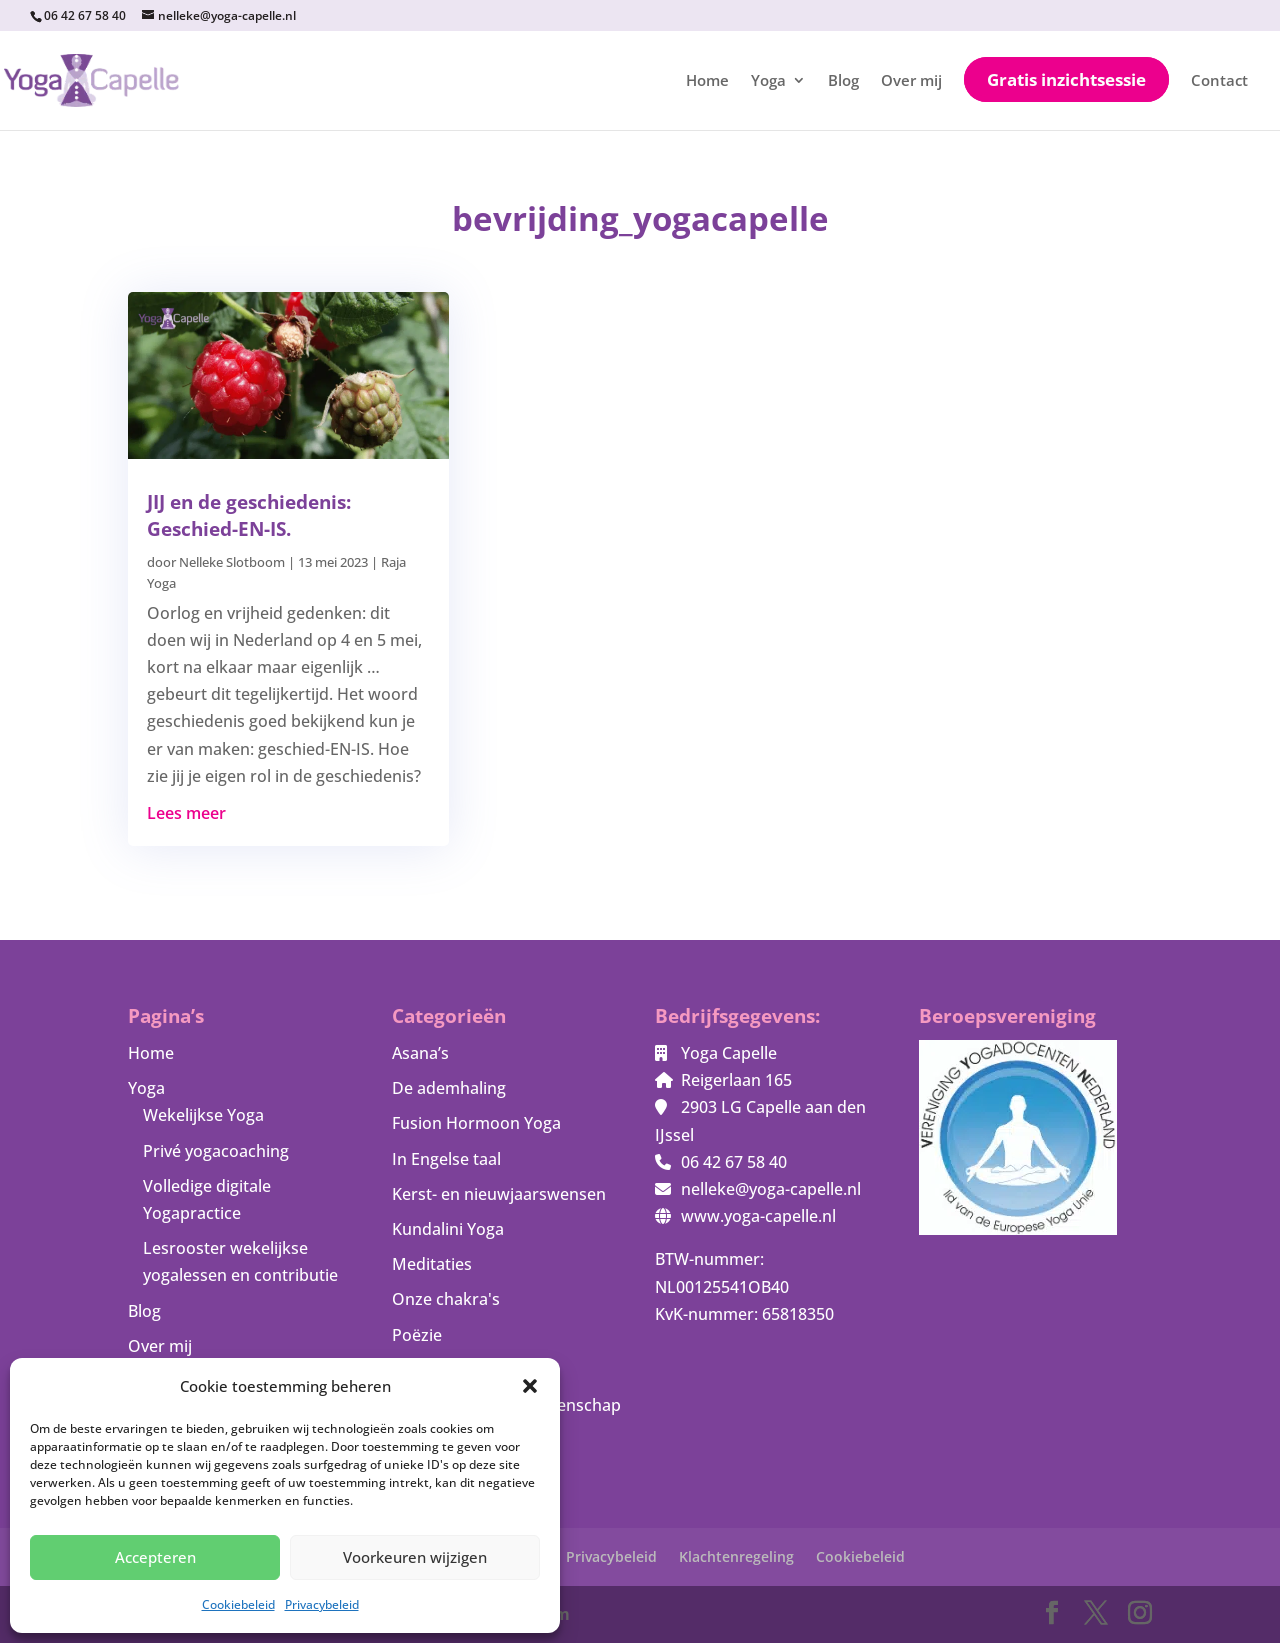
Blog (843, 81)
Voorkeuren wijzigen (415, 1557)
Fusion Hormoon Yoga (476, 1123)
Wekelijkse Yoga (203, 1115)
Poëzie (417, 1335)
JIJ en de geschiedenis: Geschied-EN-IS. (249, 515)
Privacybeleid (322, 1604)
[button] (530, 1386)
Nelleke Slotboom (232, 562)
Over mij (911, 81)
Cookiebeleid (238, 1604)
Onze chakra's (446, 1299)
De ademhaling (449, 1088)
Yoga (768, 81)
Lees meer (186, 813)
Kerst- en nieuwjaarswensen (499, 1194)
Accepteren (155, 1557)
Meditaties (432, 1264)
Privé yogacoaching (216, 1151)
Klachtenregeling (736, 1556)
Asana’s (420, 1053)
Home (707, 81)
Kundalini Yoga (448, 1229)
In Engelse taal (446, 1159)
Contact (1219, 81)
